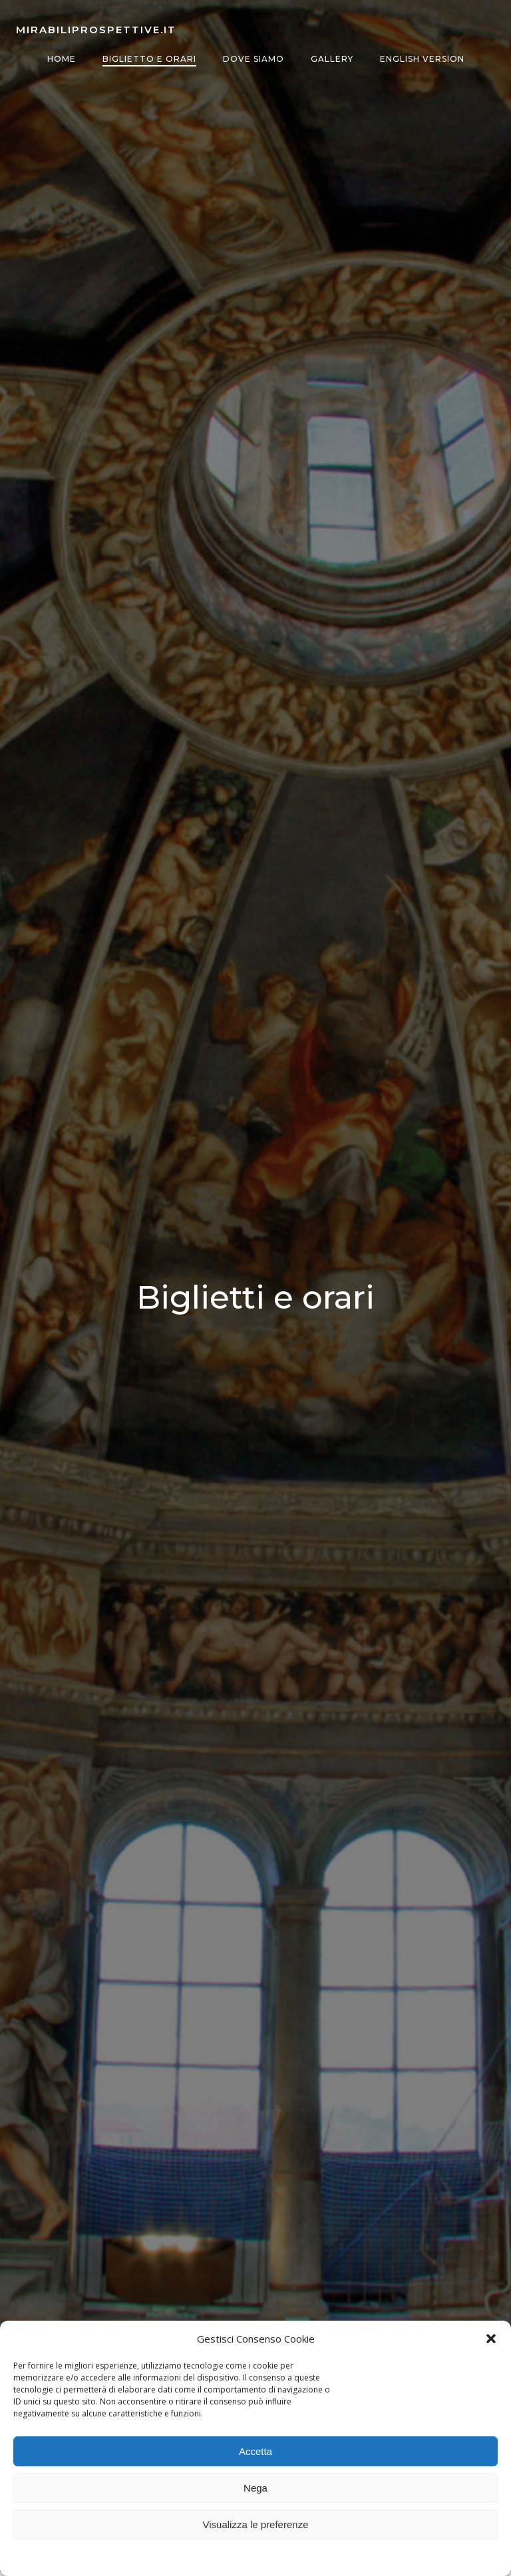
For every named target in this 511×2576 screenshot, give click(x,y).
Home (61, 59)
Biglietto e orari (149, 59)
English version (422, 59)
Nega (255, 2488)
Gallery (332, 59)
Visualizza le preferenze (256, 2524)
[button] (491, 2338)
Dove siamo (253, 59)
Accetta (255, 2451)
